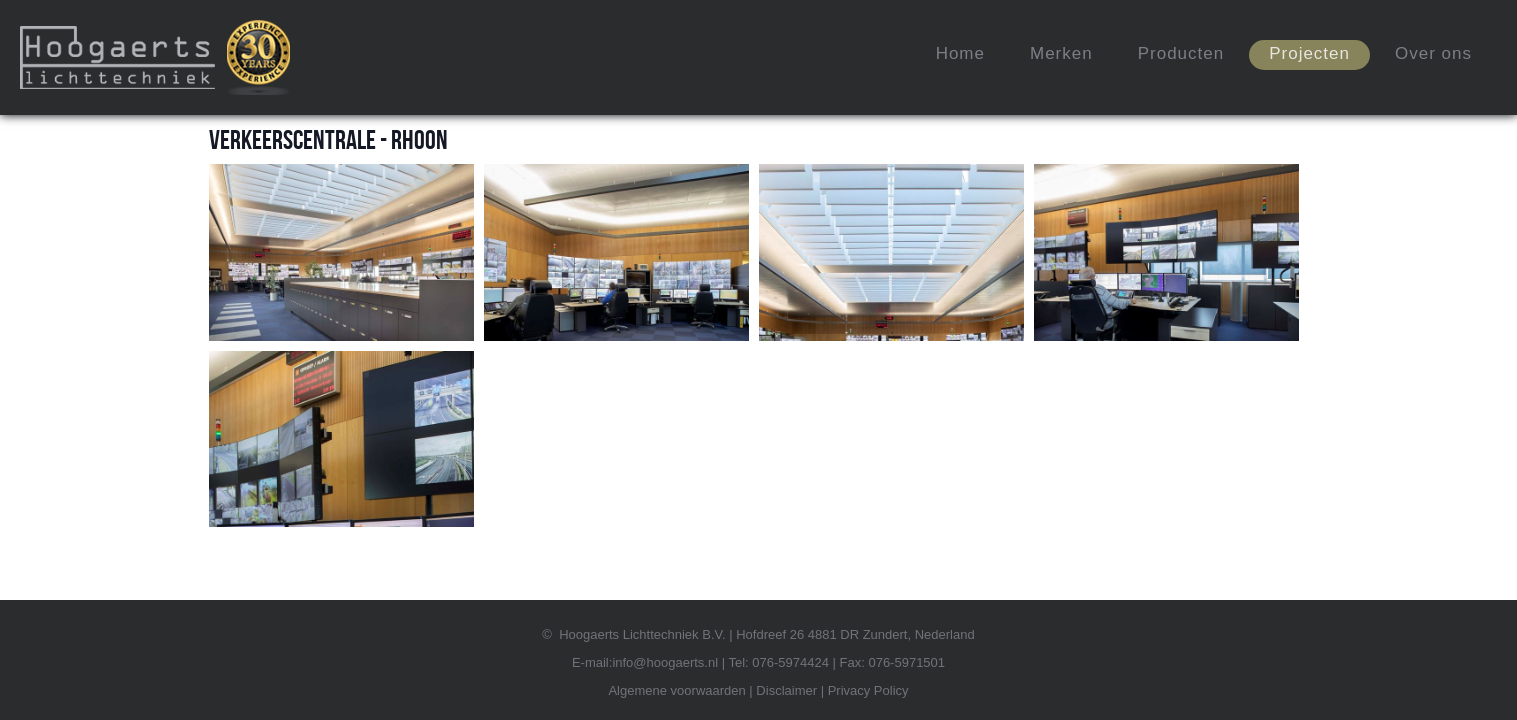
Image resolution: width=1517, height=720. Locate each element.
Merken (1061, 53)
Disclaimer (786, 690)
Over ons (1433, 53)
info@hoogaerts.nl (665, 662)
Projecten (1309, 53)
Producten (1181, 53)
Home (960, 53)
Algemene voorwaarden (676, 690)
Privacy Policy (868, 690)
